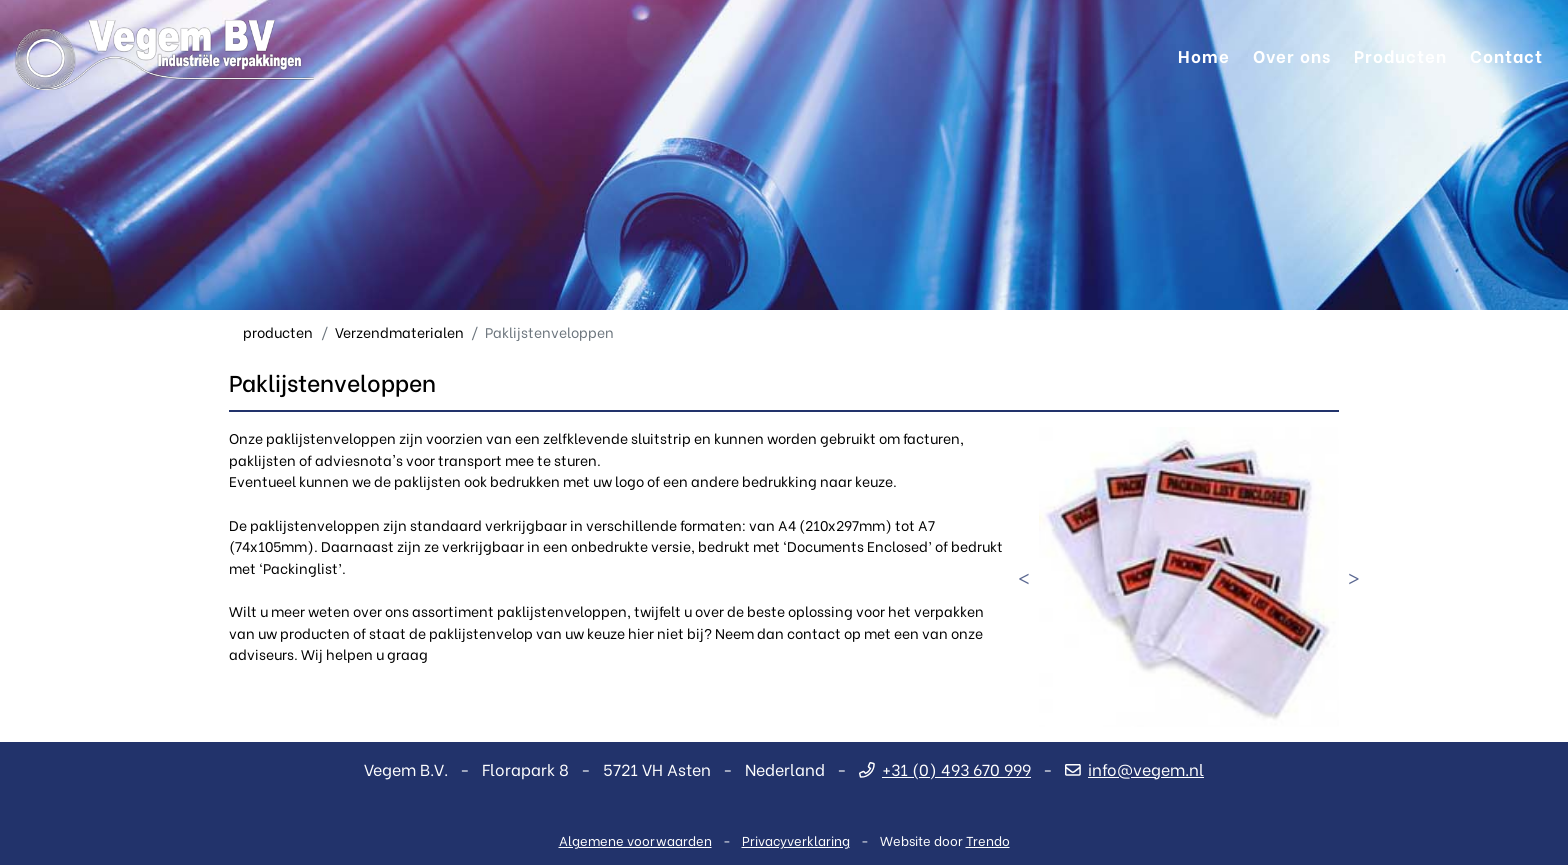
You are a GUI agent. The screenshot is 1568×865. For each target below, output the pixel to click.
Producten (1400, 55)
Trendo (988, 839)
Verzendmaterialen (399, 331)
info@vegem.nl (1134, 768)
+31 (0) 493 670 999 (945, 768)
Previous (1024, 577)
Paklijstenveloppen (549, 331)
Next (1354, 577)
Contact (1506, 55)
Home (1204, 55)
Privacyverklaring (796, 839)
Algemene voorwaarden (635, 839)
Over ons (1292, 55)
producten (278, 331)
